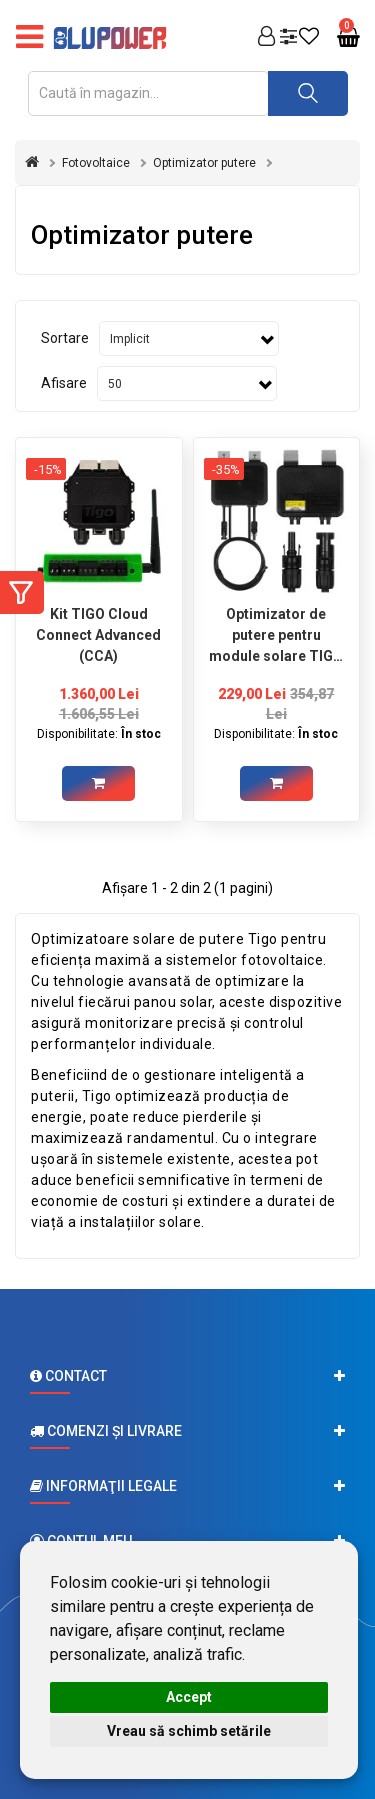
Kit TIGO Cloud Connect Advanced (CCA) (98, 635)
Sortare (65, 338)
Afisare (64, 383)
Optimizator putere (204, 163)
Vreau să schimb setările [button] (189, 1731)
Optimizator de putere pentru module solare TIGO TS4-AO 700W (276, 635)
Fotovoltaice (96, 163)
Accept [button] (189, 1697)
